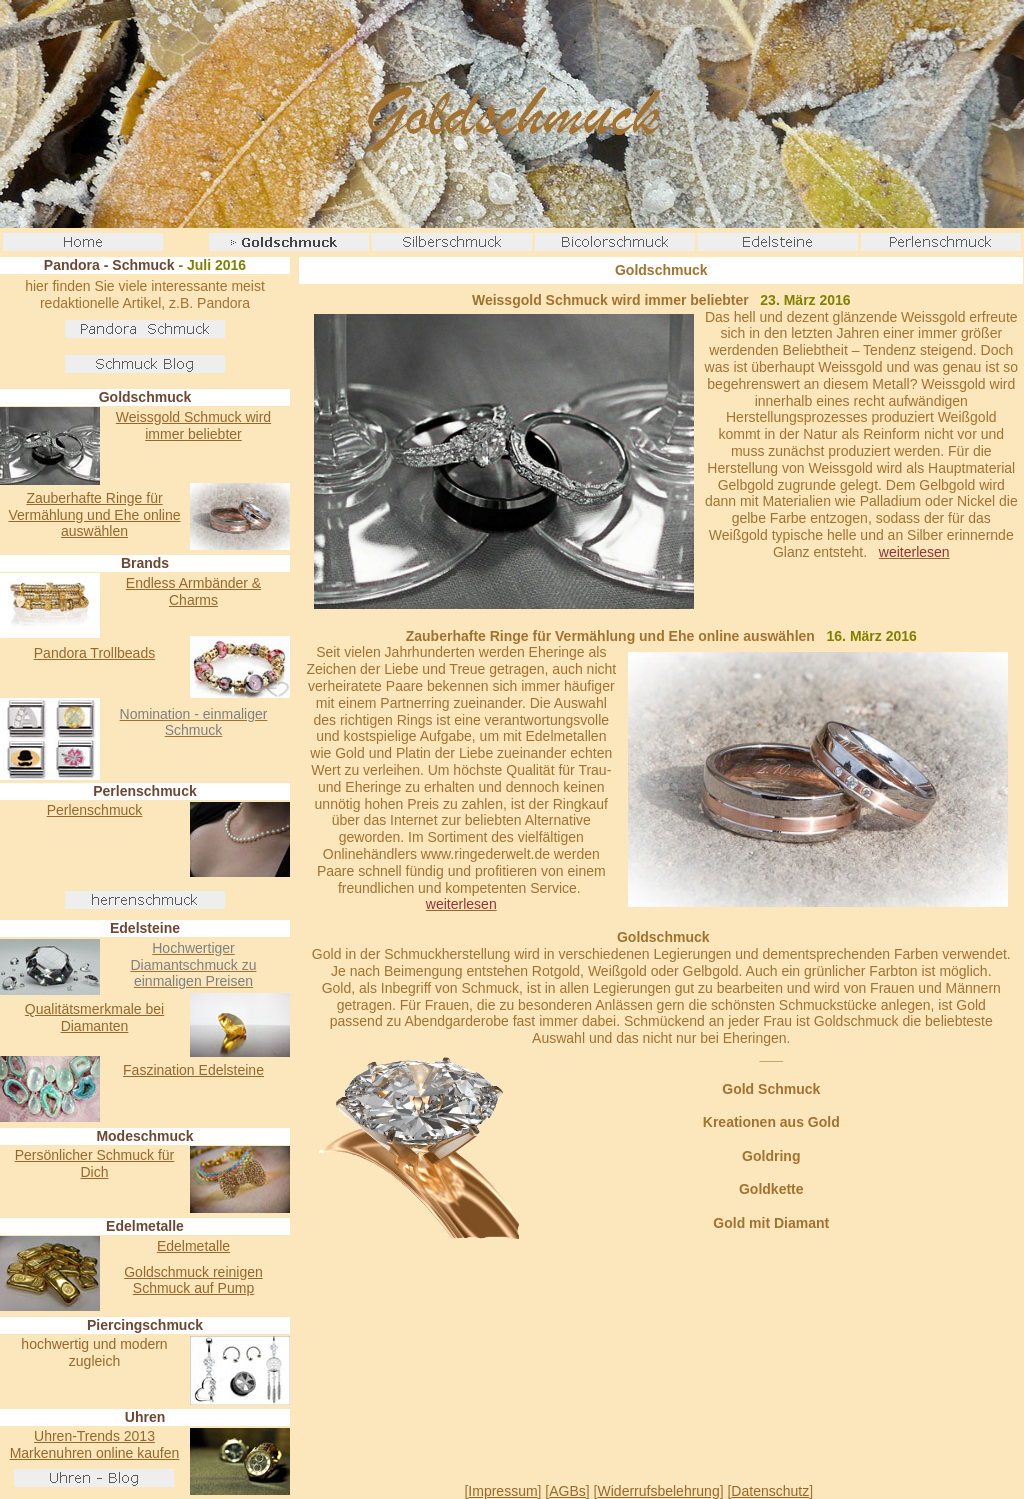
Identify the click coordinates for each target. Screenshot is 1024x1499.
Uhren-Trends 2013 (94, 1436)
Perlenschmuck (95, 810)
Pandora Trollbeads (94, 653)
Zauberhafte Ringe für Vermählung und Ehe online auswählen (94, 515)
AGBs (567, 1491)
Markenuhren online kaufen (95, 1453)
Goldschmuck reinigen (193, 1272)
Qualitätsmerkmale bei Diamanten (94, 1017)
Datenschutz (770, 1491)
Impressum (502, 1491)
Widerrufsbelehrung (659, 1491)
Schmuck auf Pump (193, 1288)
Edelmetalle (193, 1246)
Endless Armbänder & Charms (193, 591)
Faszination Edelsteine (193, 1070)
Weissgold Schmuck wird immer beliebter (193, 425)
